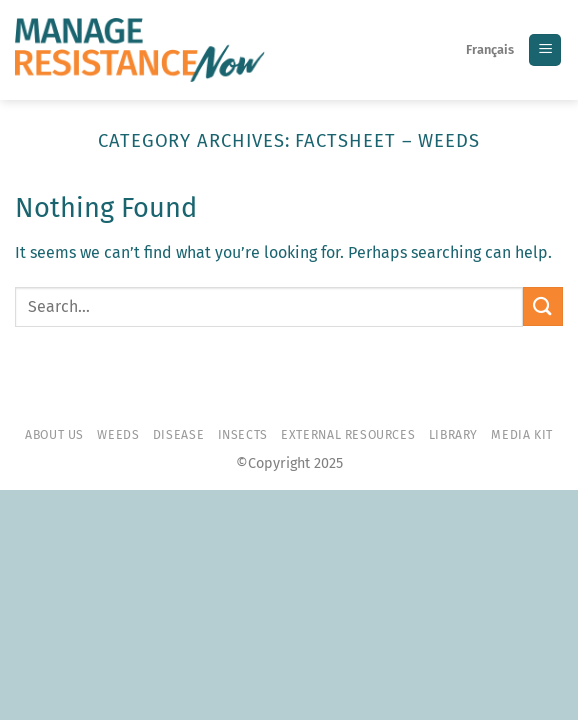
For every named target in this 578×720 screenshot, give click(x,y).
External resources (348, 435)
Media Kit (522, 435)
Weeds (118, 435)
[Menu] (545, 50)
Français (490, 49)
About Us (54, 435)
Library (453, 435)
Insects (243, 435)
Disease (178, 435)
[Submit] (543, 306)
